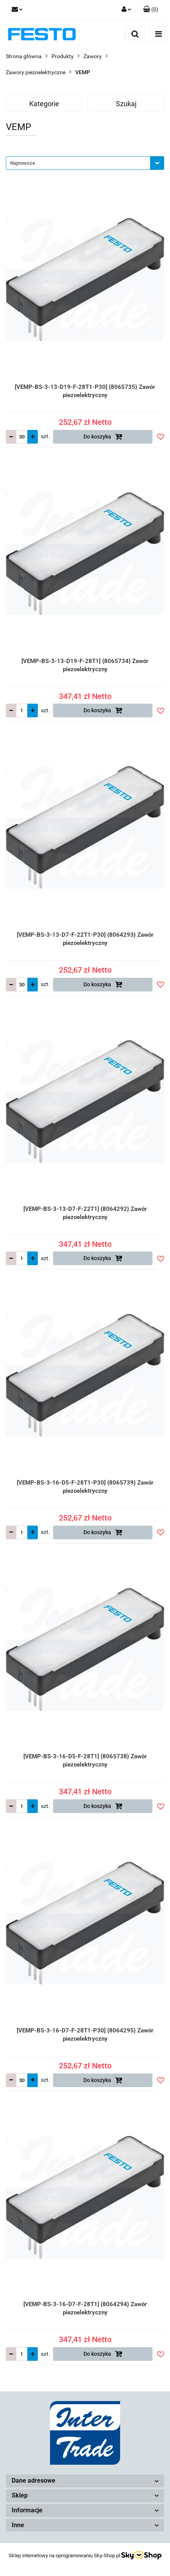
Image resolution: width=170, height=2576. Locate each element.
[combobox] (85, 163)
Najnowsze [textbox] (22, 163)
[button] (150, 10)
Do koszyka (102, 436)
